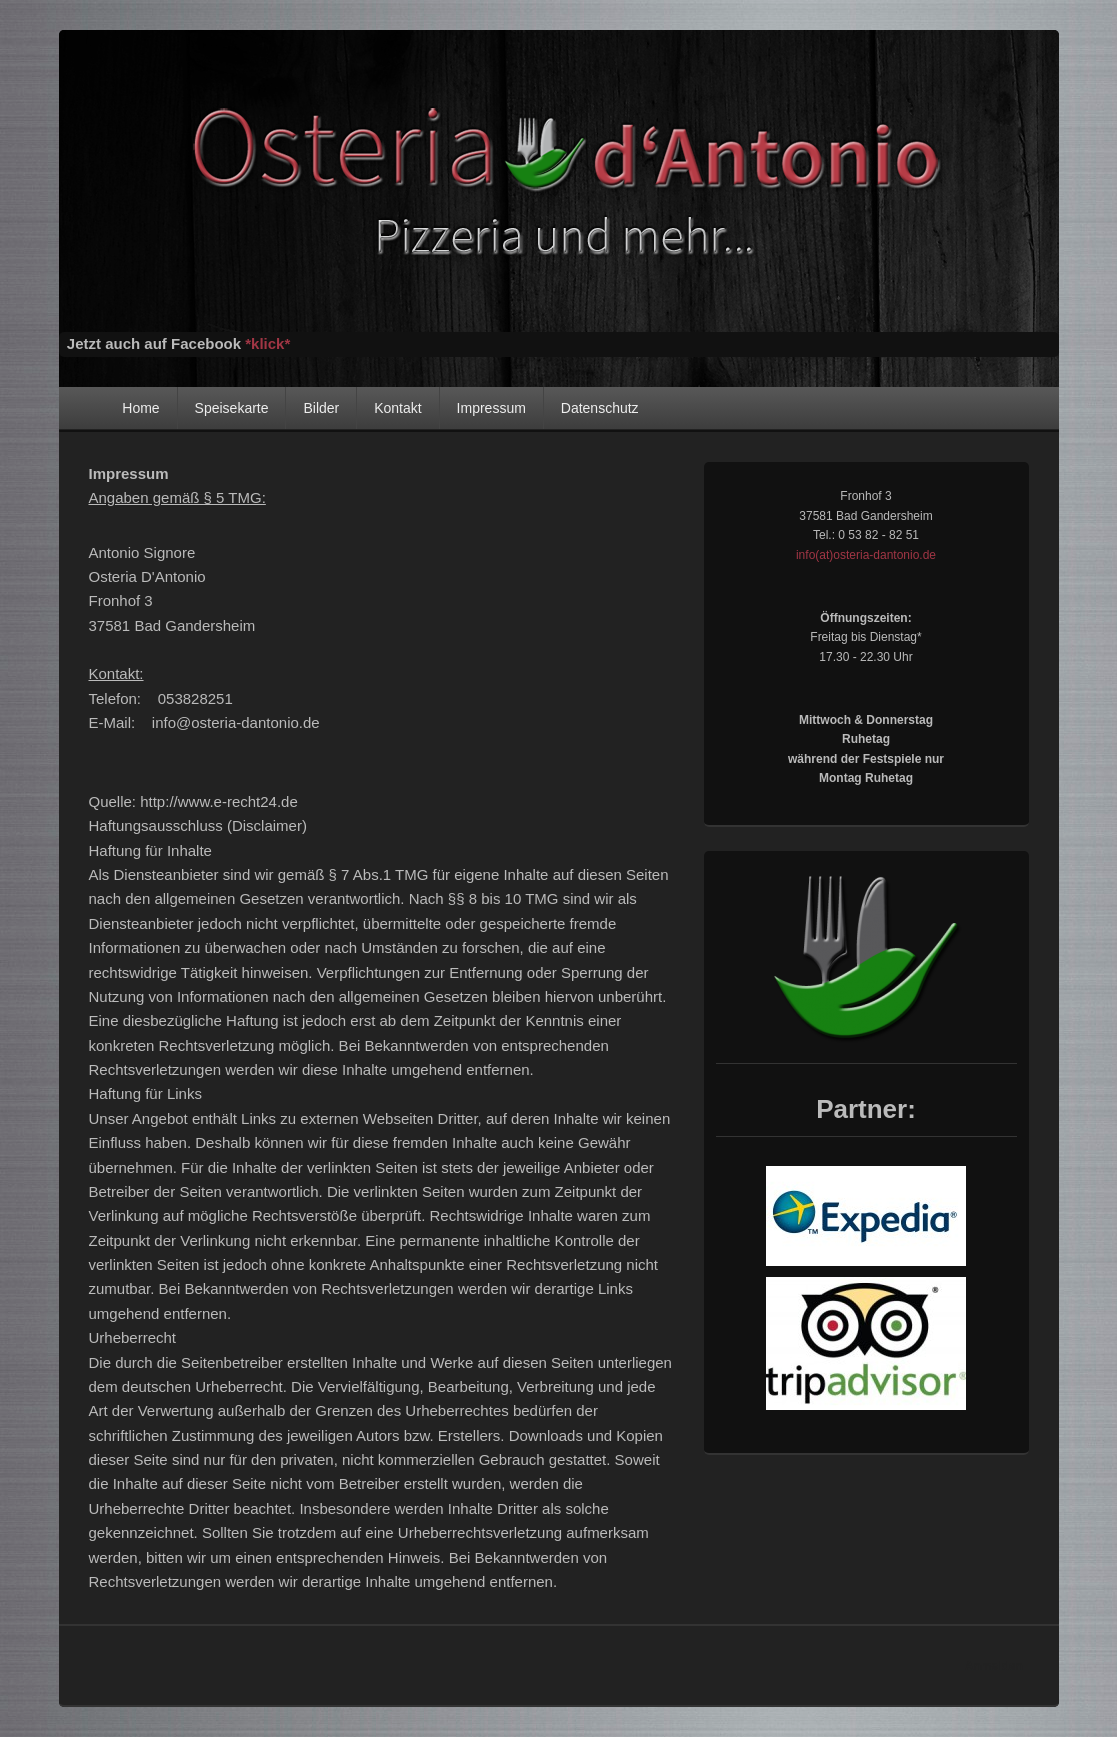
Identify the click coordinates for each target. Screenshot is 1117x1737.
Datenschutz (600, 408)
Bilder (321, 408)
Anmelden (994, 1666)
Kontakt (397, 408)
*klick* (267, 343)
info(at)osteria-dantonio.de (866, 555)
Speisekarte (232, 408)
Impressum (491, 408)
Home (140, 408)
